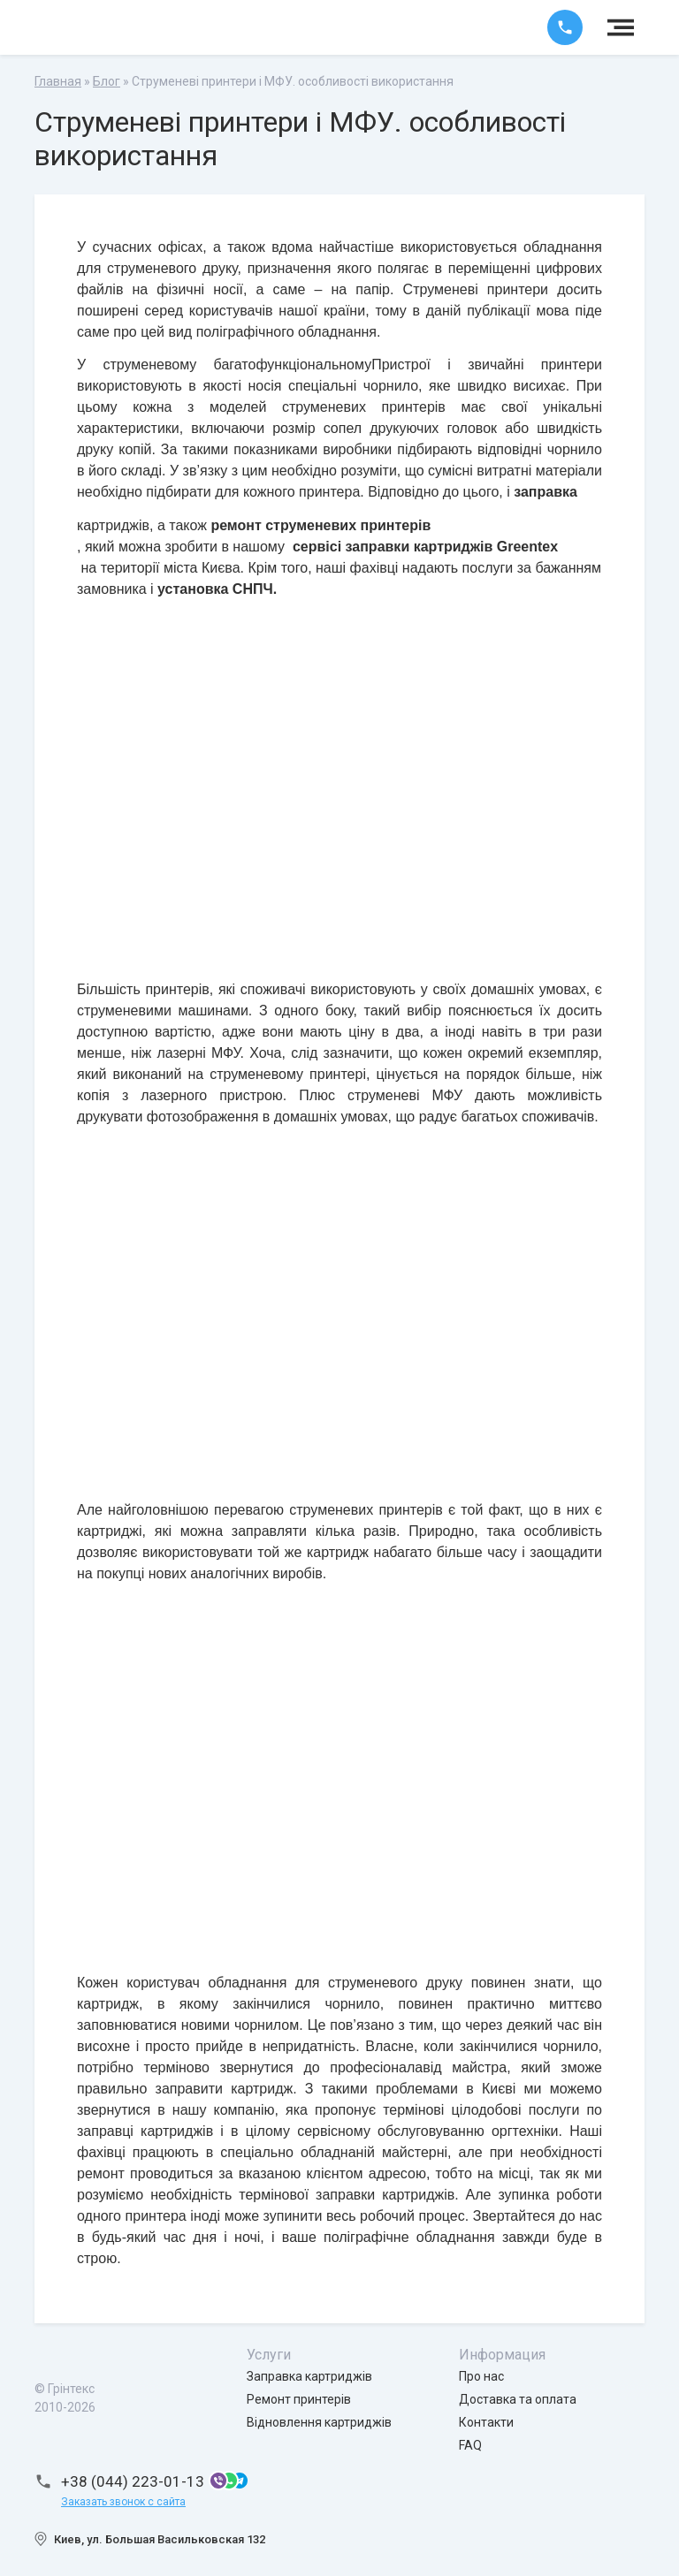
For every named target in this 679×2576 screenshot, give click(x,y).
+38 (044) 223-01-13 (132, 2481)
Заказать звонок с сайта (123, 2502)
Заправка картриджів (309, 2376)
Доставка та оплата (517, 2399)
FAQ (470, 2445)
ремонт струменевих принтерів (320, 525)
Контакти (486, 2422)
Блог (106, 81)
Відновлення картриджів (319, 2422)
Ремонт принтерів (299, 2399)
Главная (57, 81)
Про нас (481, 2376)
